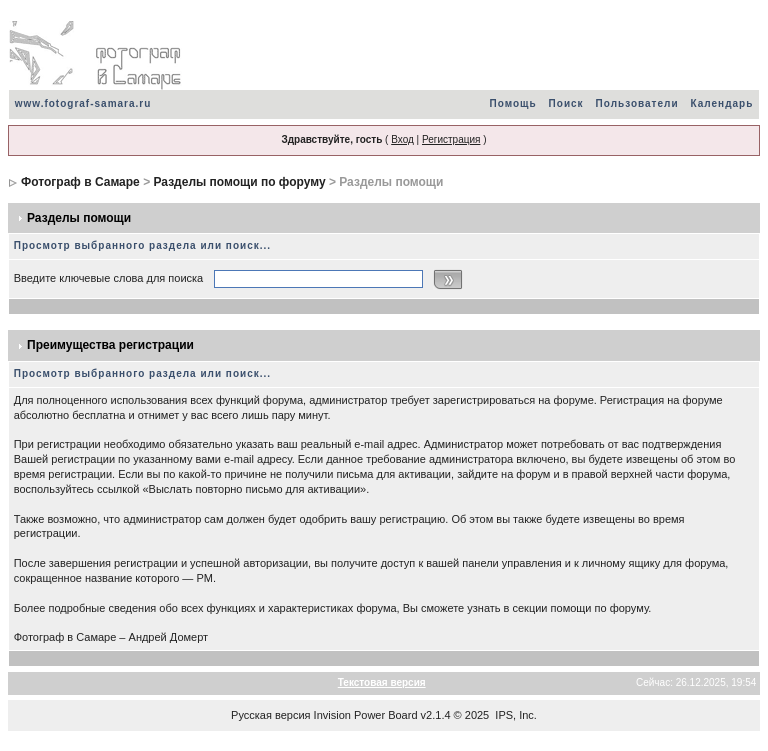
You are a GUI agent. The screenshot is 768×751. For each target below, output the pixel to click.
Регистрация (451, 139)
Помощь (512, 103)
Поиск (566, 103)
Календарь (722, 103)
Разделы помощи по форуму (239, 182)
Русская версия (270, 715)
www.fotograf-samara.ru (83, 103)
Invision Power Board (366, 715)
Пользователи (637, 103)
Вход (402, 139)
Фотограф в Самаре (80, 182)
